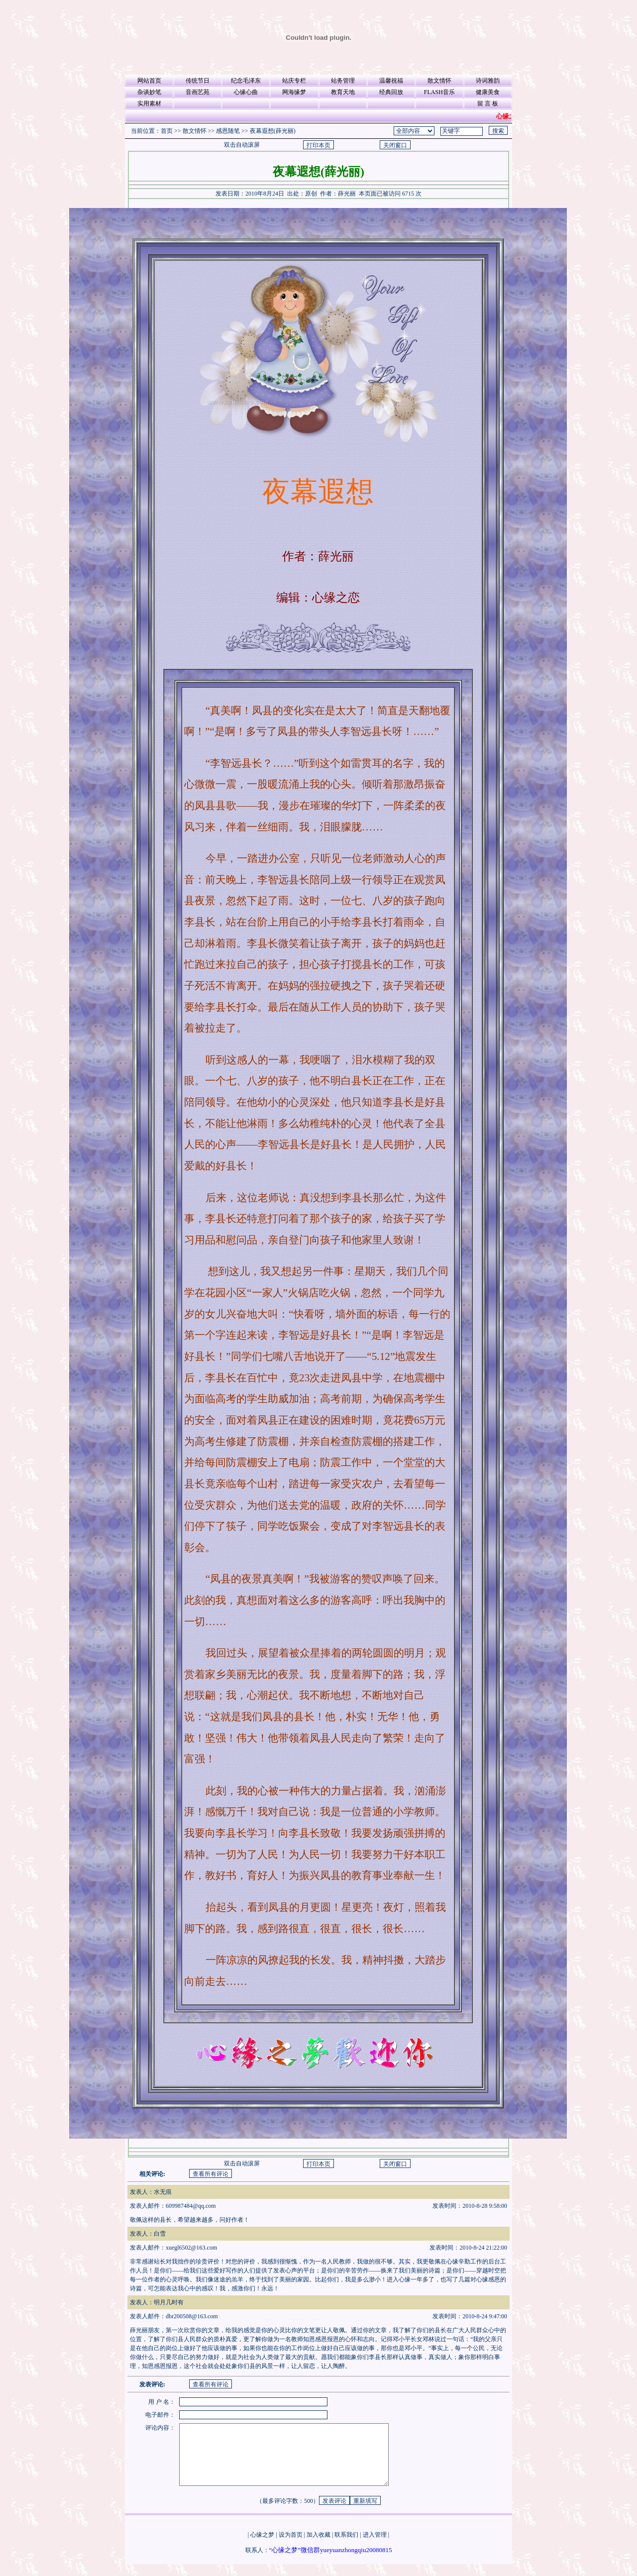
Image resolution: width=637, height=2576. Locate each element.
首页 (167, 130)
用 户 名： (161, 2401)
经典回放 (391, 92)
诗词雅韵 (488, 80)
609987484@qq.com (191, 2205)
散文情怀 (439, 80)
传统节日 (198, 80)
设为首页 (291, 2546)
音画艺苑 (198, 92)
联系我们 (346, 2546)
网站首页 (149, 80)
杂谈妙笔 (149, 92)
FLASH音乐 (439, 92)
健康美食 (488, 92)
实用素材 (149, 103)
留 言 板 (487, 103)
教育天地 (343, 92)
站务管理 (343, 80)
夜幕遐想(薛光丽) (273, 130)
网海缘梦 (294, 92)
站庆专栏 (294, 80)
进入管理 (375, 2546)
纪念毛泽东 (246, 80)
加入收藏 (318, 2546)
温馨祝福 (391, 80)
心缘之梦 (262, 2546)
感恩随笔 (228, 130)
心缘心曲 (246, 92)
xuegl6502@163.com (191, 2247)
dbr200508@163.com (192, 2316)
